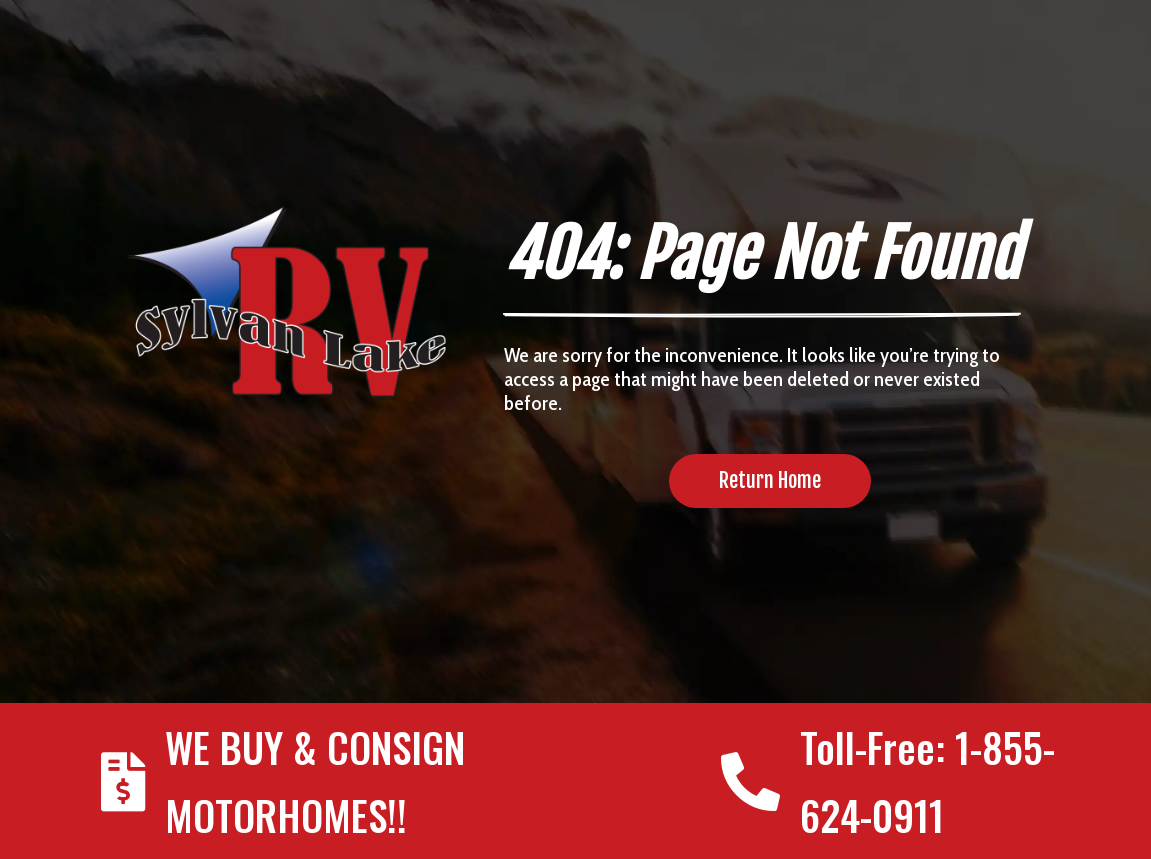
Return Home (770, 480)
